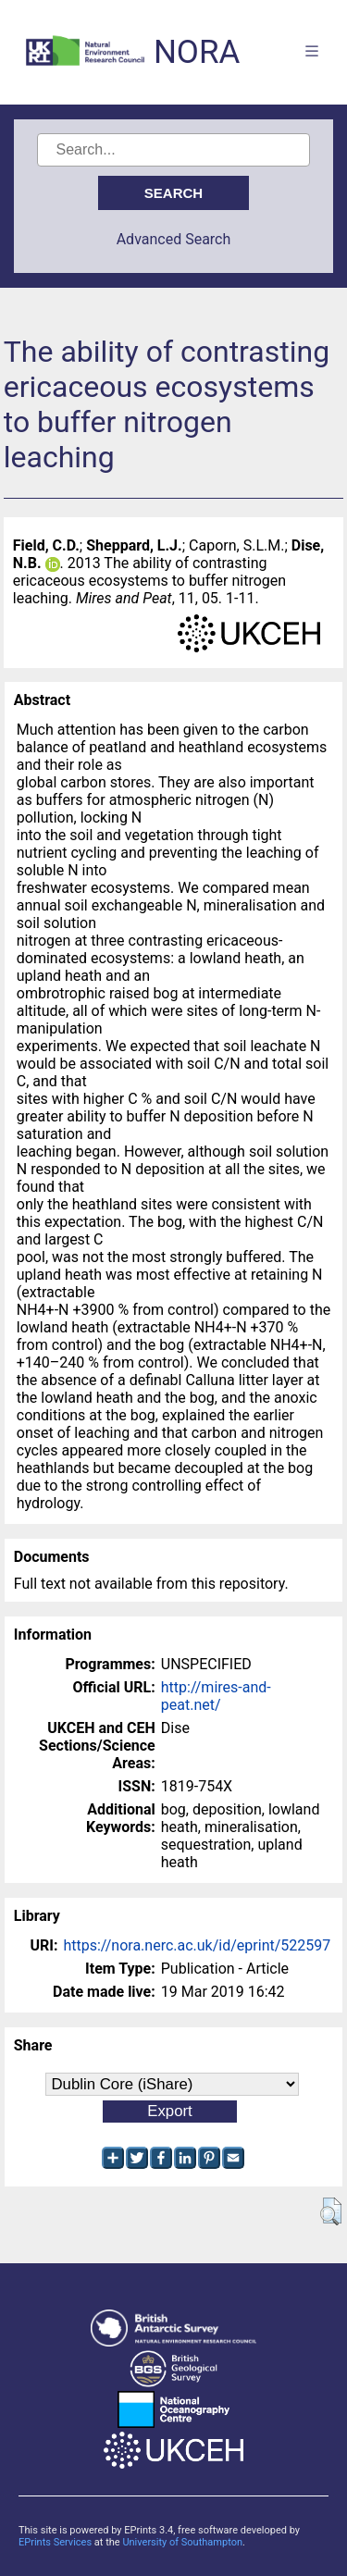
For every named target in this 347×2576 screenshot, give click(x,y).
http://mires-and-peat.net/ (216, 1696)
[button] (330, 2211)
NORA (197, 52)
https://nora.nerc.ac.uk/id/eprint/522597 (196, 1945)
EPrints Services (55, 2542)
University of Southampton (182, 2542)
